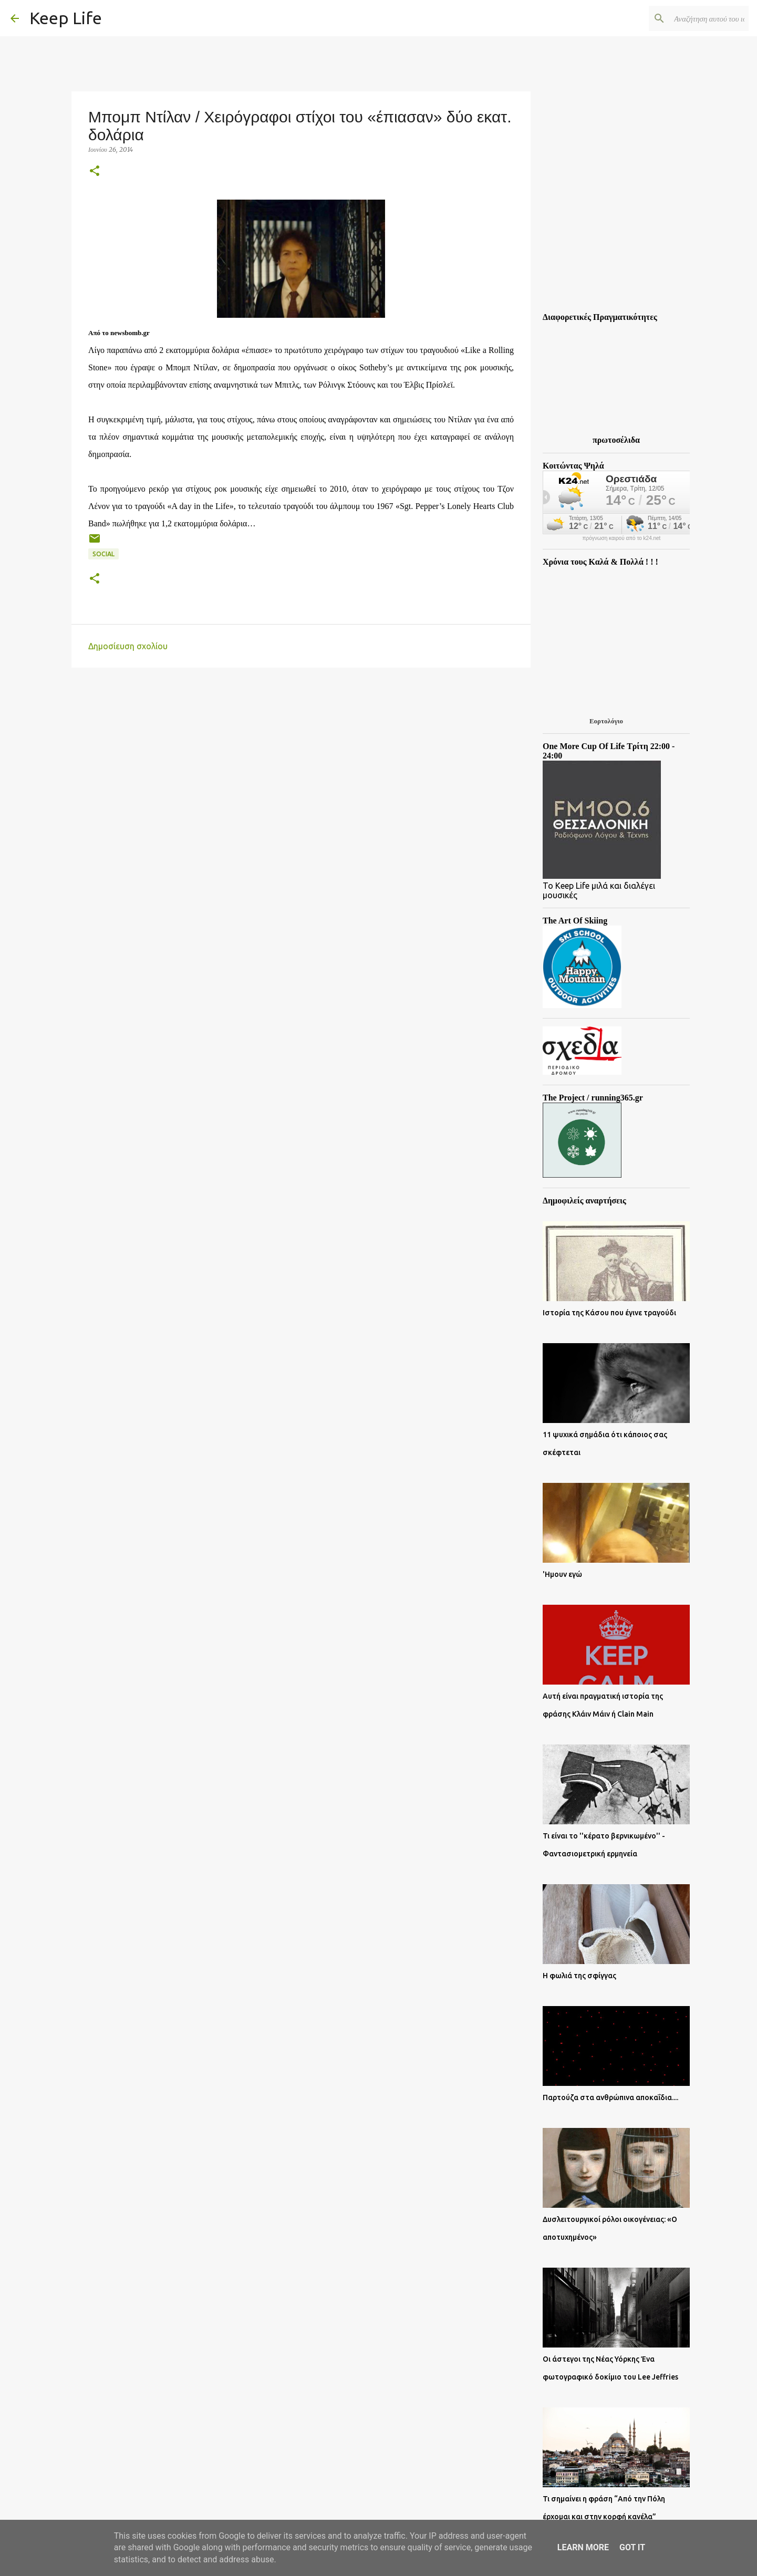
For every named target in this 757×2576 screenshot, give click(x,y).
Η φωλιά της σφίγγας (579, 1975)
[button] (94, 171)
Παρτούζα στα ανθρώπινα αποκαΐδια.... (610, 2097)
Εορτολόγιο (606, 721)
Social (103, 553)
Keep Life (65, 17)
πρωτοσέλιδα (616, 439)
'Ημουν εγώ (562, 1574)
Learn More (583, 2547)
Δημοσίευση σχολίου (128, 646)
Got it (632, 2547)
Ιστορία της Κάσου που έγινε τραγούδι (609, 1312)
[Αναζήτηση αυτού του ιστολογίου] (693, 18)
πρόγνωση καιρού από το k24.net (622, 538)
